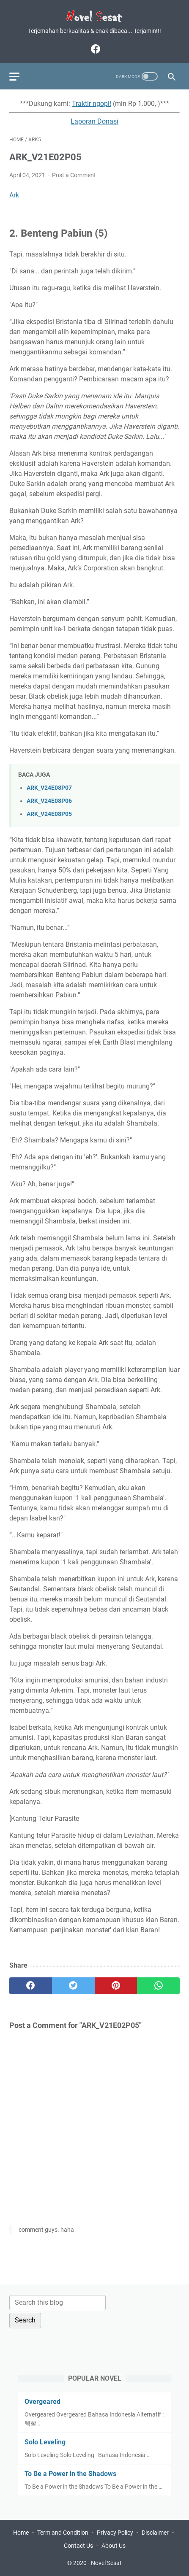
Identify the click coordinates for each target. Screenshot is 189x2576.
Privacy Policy (115, 2532)
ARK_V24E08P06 (49, 801)
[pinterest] (116, 1985)
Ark (14, 195)
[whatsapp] (158, 1985)
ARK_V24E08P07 (49, 787)
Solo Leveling (45, 2442)
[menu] (19, 76)
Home (21, 2532)
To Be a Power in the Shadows (70, 2474)
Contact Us (78, 2545)
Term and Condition (62, 2532)
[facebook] (94, 49)
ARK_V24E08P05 (49, 814)
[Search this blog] (57, 2302)
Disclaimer (155, 2532)
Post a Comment (74, 175)
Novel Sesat (106, 2563)
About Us (113, 2545)
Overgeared (42, 2402)
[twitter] (73, 1985)
